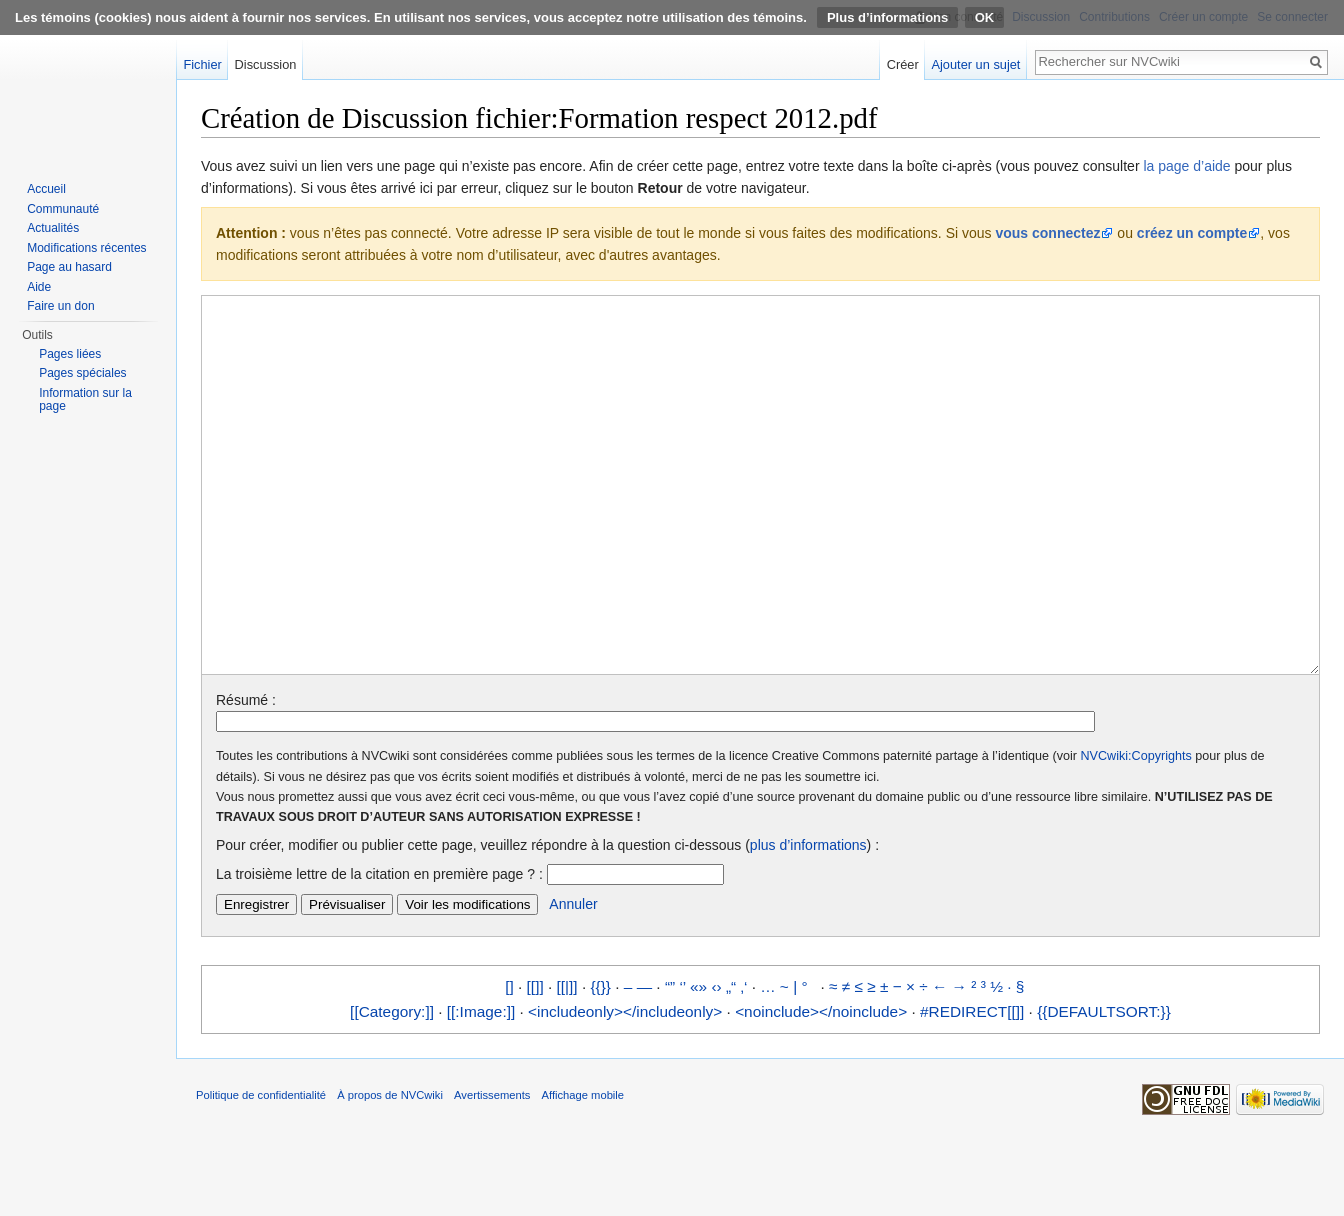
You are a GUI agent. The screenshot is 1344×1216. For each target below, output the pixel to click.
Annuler (573, 979)
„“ (731, 1061)
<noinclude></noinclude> (821, 1086)
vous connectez (1047, 233)
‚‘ (744, 1061)
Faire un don (60, 306)
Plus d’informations (887, 17)
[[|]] (567, 1061)
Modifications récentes (86, 248)
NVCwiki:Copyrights (1136, 831)
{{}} (600, 1061)
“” (670, 1061)
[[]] (535, 1061)
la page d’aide (1186, 166)
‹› (716, 1061)
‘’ (682, 1061)
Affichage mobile (583, 1170)
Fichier (202, 64)
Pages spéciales (82, 373)
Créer (903, 64)
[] (509, 1061)
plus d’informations (808, 920)
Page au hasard (69, 267)
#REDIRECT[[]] (972, 1086)
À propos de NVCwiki (390, 1170)
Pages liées (70, 354)
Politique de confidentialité (261, 1170)
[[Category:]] (392, 1086)
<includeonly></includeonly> (625, 1086)
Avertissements (492, 1170)
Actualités (53, 228)
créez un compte (1192, 233)
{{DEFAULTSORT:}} (1104, 1086)
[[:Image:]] (481, 1086)
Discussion (266, 64)
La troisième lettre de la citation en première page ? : (379, 949)
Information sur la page (85, 400)
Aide (39, 287)
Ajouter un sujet (975, 64)
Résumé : (246, 775)
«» (698, 1061)
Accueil (46, 189)
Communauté (63, 209)
